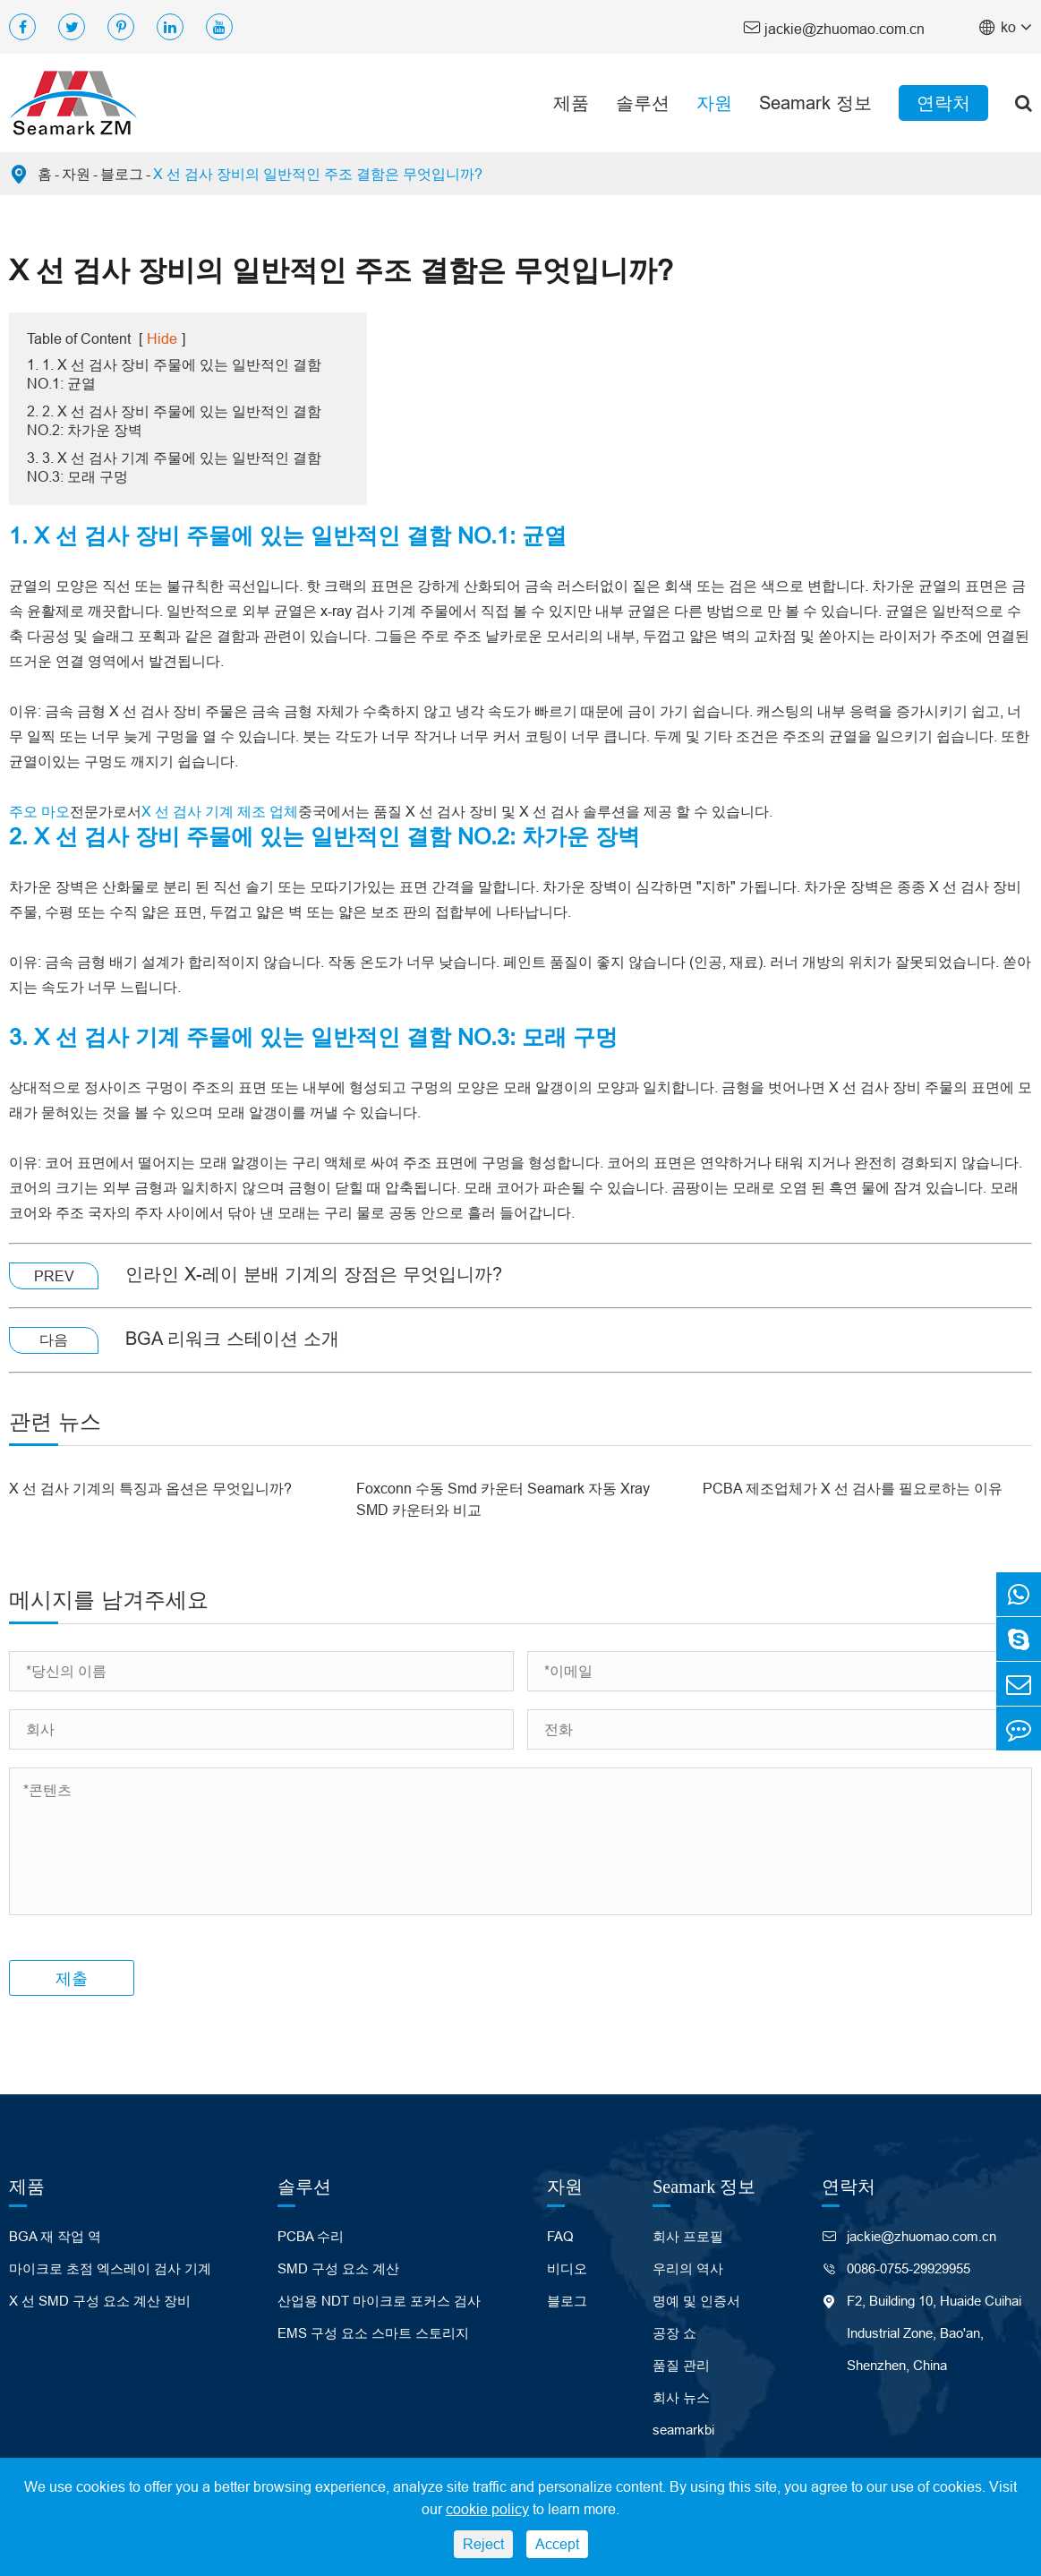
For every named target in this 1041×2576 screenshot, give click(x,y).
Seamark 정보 (815, 102)
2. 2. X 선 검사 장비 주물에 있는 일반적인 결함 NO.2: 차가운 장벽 (174, 420)
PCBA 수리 (310, 2236)
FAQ (560, 2236)
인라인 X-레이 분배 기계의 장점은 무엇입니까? (313, 1273)
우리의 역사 (688, 2268)
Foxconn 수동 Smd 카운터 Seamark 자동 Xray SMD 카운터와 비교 (503, 1499)
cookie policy (487, 2509)
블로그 (121, 174)
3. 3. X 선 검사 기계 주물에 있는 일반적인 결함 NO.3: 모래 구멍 (174, 466)
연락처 (943, 102)
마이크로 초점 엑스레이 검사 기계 (110, 2268)
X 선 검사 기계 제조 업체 (219, 811)
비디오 (567, 2268)
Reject (483, 2544)
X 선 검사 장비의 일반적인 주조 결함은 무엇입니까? (317, 174)
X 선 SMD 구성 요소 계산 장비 (100, 2300)
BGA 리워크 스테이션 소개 (232, 1338)
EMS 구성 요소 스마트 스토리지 (373, 2333)
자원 (714, 102)
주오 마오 (39, 811)
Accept (557, 2544)
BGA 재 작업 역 (55, 2236)
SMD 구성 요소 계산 (338, 2268)
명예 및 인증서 (696, 2300)
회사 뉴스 (681, 2397)
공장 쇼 (674, 2333)
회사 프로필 (688, 2236)
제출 (71, 1978)
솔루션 (643, 102)
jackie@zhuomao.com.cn (834, 27)
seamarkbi (683, 2429)
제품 (571, 102)
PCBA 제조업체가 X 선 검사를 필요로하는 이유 (853, 1488)
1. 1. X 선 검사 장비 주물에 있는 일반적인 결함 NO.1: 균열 (174, 373)
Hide (162, 338)
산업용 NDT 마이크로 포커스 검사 (379, 2300)
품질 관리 (681, 2365)
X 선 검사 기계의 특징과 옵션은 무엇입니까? (150, 1488)
